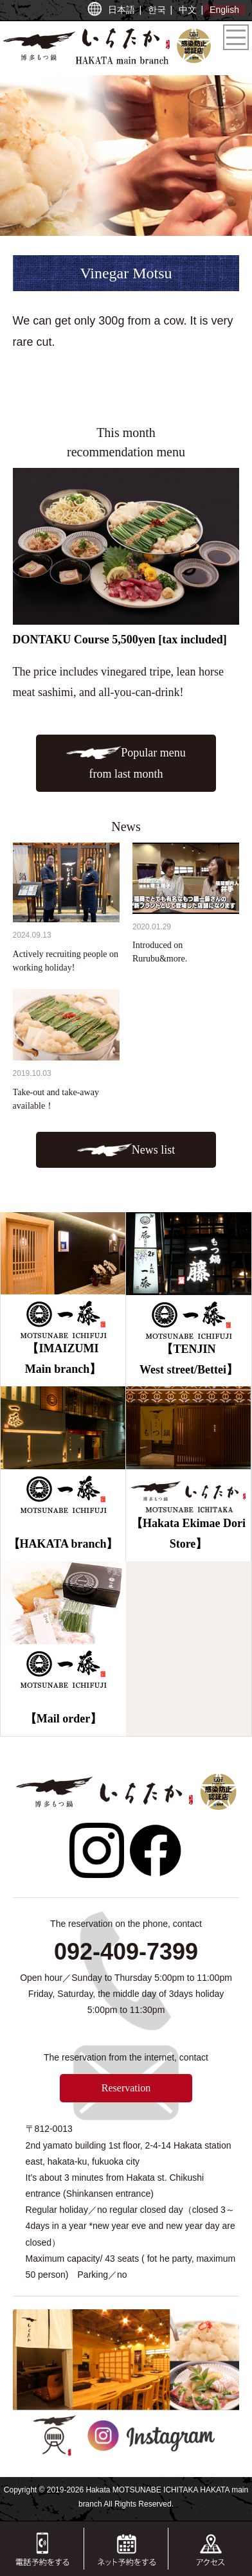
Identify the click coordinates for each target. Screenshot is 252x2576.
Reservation (126, 2087)
